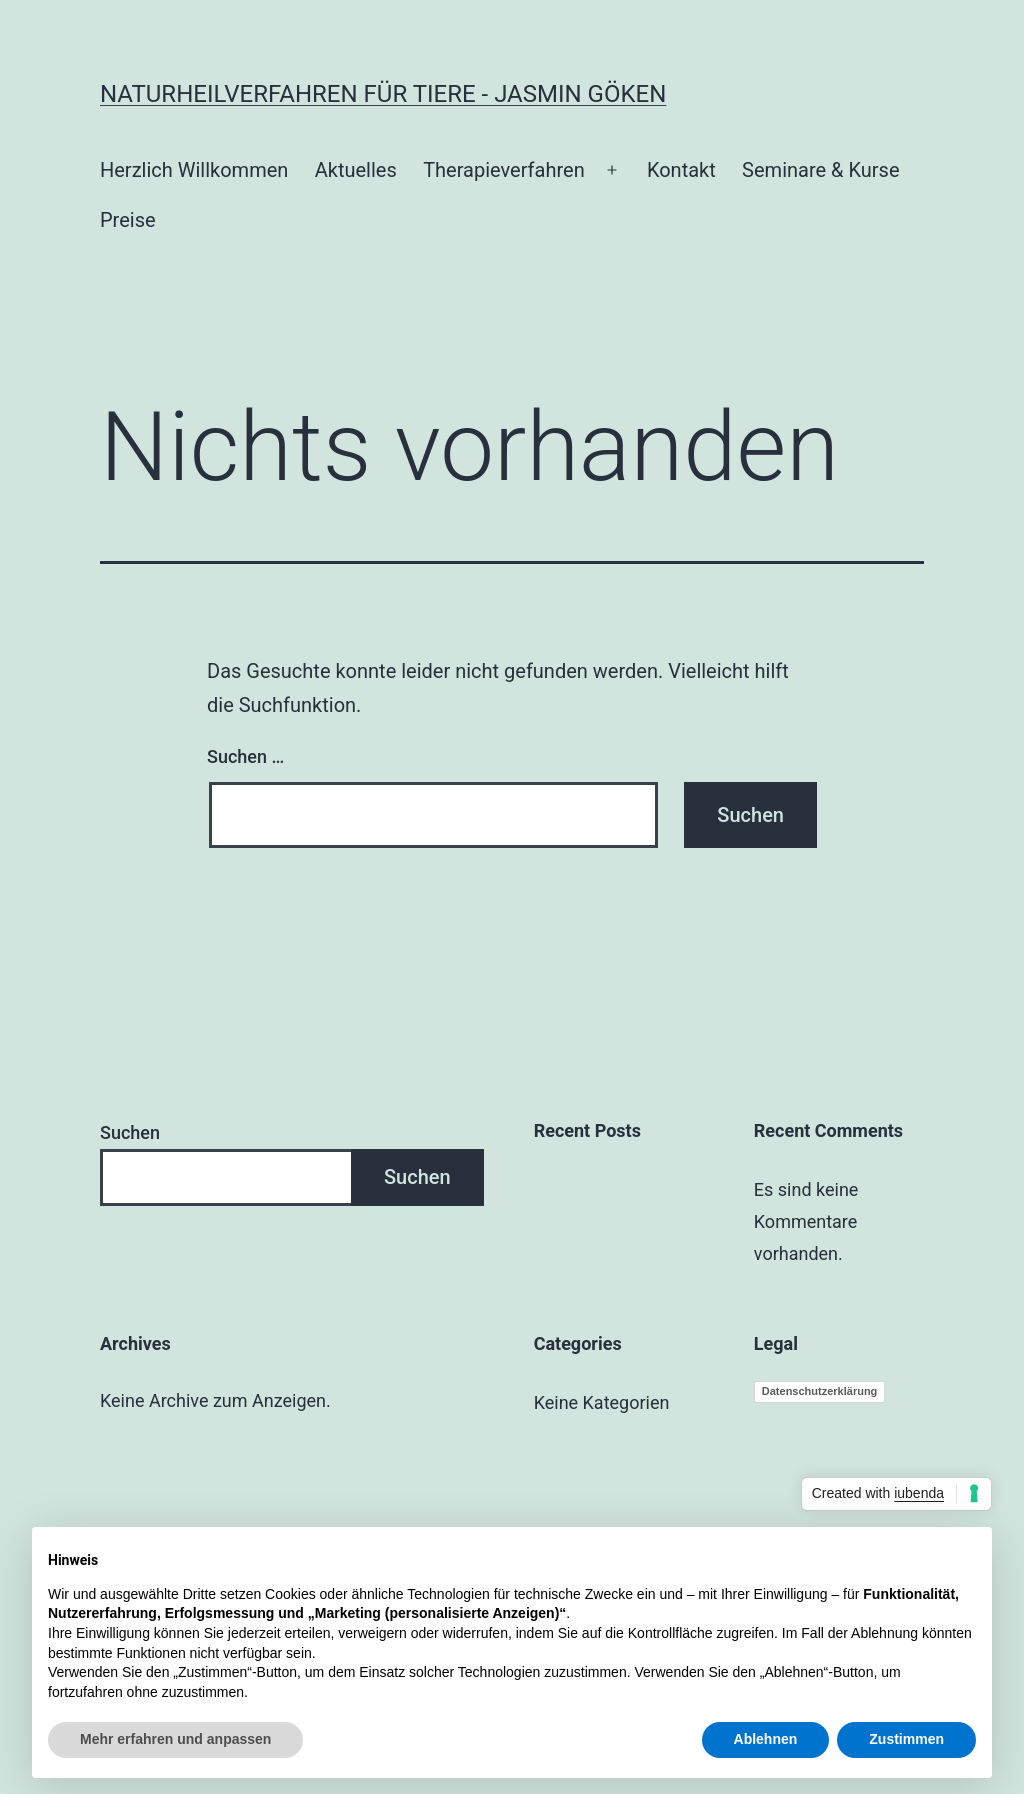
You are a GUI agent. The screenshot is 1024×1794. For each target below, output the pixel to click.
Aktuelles (356, 170)
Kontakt (681, 170)
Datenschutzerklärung (820, 1391)
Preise (128, 220)
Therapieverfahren (504, 170)
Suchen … (245, 756)
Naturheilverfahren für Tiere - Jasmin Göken (383, 94)
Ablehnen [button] (766, 1739)
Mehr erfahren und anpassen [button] (175, 1739)
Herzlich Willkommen (194, 170)
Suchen (130, 1132)
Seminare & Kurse (820, 170)
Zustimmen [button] (906, 1739)
